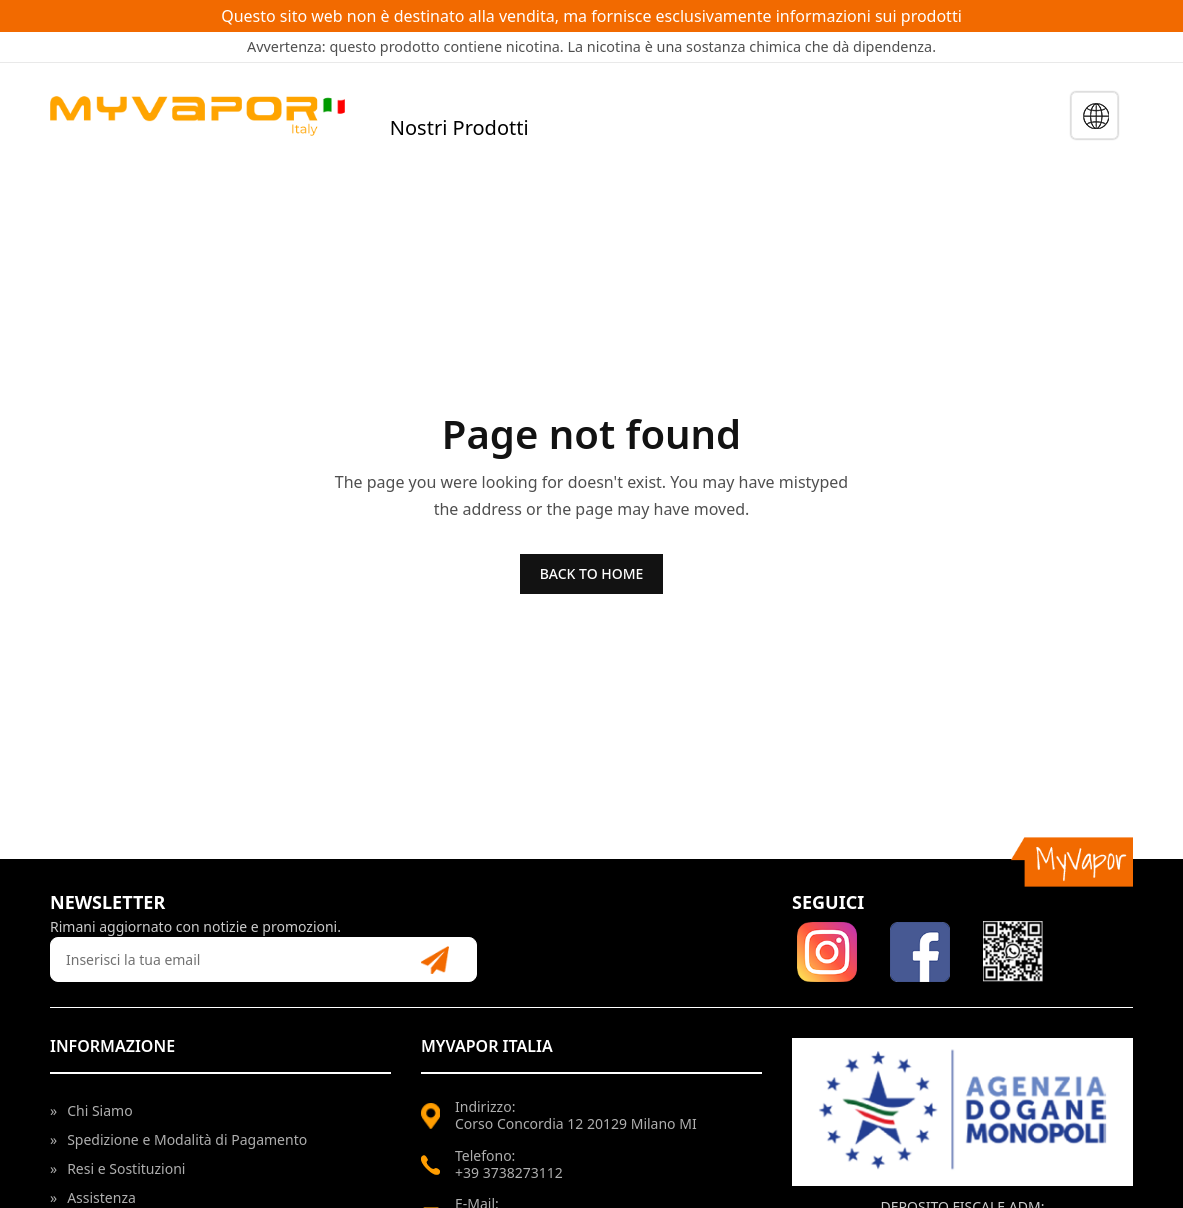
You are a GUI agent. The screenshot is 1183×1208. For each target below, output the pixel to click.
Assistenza (93, 1197)
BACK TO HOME (592, 573)
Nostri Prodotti (459, 127)
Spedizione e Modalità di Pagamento (178, 1139)
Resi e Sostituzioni (117, 1168)
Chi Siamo (91, 1110)
